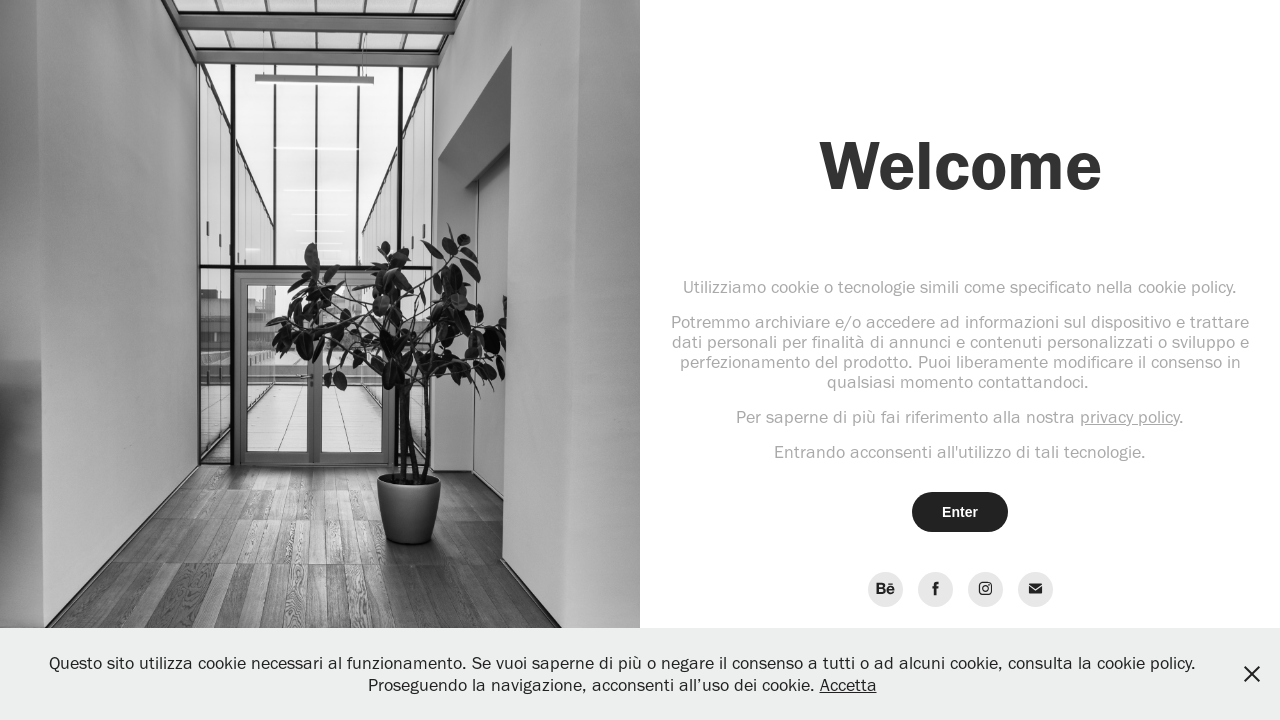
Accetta (848, 685)
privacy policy (1129, 417)
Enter (960, 512)
